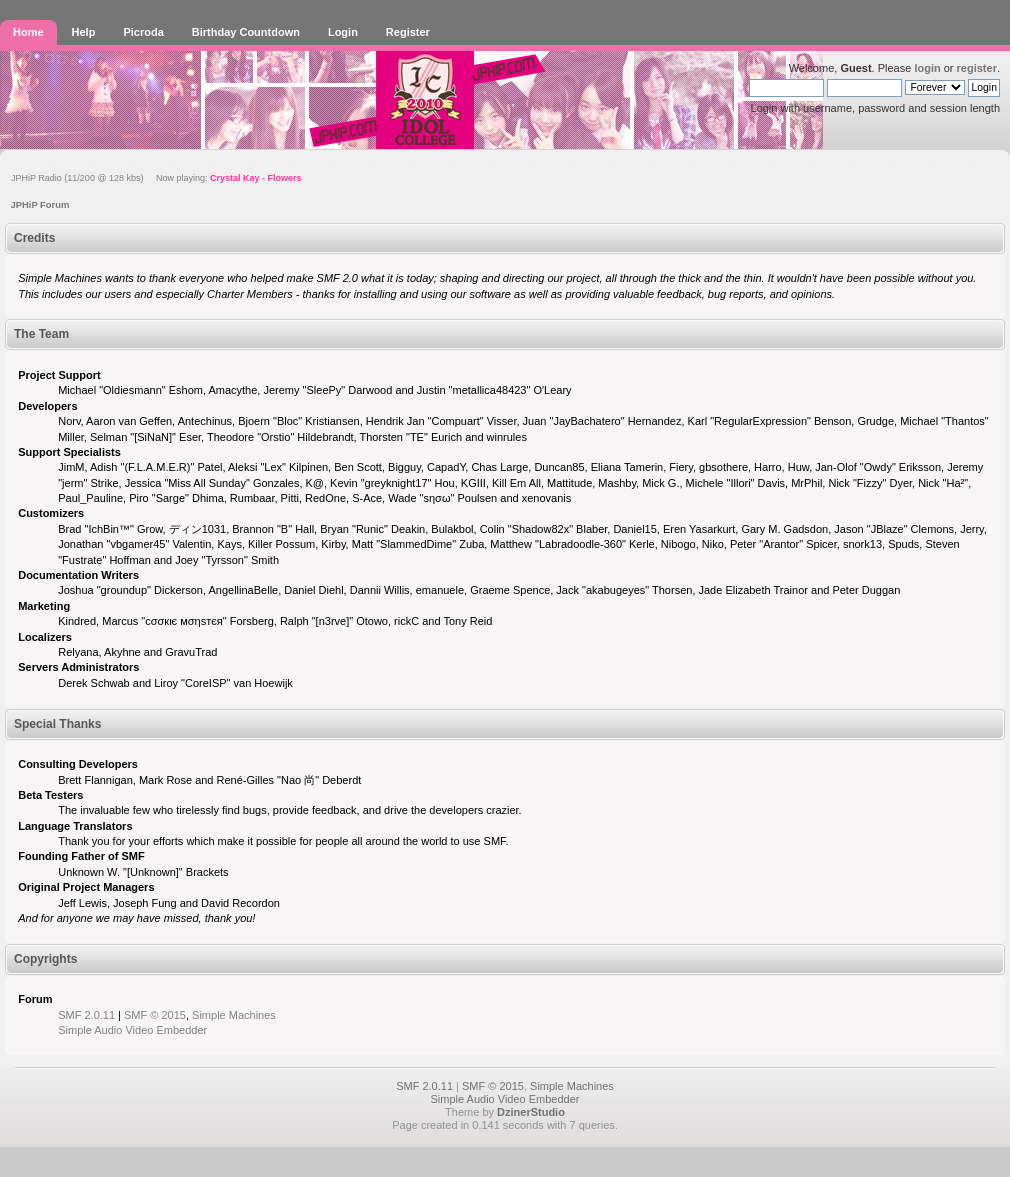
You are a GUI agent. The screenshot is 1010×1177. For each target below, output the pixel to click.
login (927, 68)
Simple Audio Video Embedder (132, 1030)
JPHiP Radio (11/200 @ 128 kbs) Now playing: (156, 178)
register (977, 68)
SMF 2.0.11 (86, 1015)
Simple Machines (234, 1015)
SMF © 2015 (155, 1015)
